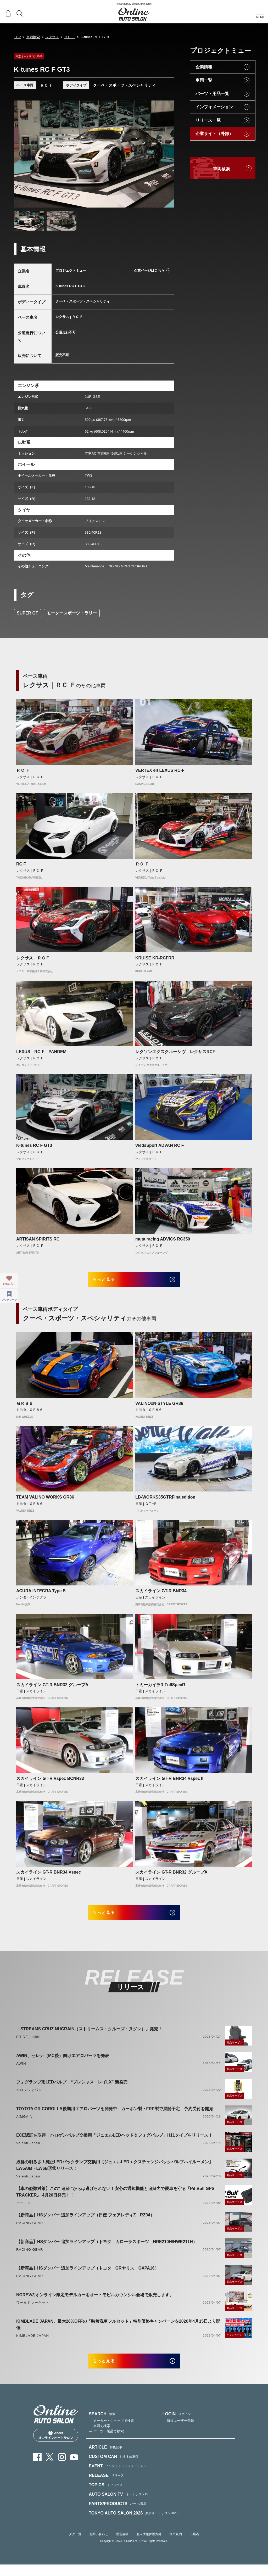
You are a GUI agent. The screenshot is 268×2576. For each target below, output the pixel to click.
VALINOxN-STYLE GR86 (159, 1407)
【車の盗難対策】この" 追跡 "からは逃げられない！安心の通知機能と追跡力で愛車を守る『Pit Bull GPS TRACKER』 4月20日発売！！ (115, 2199)
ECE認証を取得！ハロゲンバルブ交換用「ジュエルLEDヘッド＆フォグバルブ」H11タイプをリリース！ (114, 2143)
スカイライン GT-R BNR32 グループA (52, 1688)
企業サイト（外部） (214, 133)
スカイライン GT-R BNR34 (161, 1594)
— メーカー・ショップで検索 (111, 2432)
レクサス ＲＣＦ (33, 958)
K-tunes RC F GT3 (34, 1145)
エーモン (23, 2210)
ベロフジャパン (29, 2097)
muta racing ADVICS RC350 (162, 1239)
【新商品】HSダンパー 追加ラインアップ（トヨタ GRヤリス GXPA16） (87, 2275)
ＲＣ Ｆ (69, 37)
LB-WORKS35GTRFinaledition (165, 1501)
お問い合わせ (98, 2545)
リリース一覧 (208, 120)
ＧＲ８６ (24, 1407)
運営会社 (122, 2545)
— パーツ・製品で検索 (106, 2442)
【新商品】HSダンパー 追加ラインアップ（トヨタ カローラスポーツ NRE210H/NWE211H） (106, 2249)
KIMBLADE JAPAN (32, 2343)
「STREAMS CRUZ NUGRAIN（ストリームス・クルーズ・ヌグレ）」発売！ (89, 2036)
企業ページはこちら (149, 270)
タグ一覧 (75, 2545)
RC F (21, 864)
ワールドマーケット (32, 2310)
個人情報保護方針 (148, 2545)
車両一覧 (204, 80)
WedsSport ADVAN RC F (159, 1145)
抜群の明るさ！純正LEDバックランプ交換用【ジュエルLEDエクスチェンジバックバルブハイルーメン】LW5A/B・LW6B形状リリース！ (114, 2172)
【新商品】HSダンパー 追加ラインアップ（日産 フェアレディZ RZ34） (85, 2222)
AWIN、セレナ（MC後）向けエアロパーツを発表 (62, 2063)
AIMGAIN (24, 2124)
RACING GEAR (29, 2230)
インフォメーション (214, 107)
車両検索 (33, 37)
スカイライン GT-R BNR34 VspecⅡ (169, 1782)
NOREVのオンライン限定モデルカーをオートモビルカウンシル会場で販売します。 (95, 2302)
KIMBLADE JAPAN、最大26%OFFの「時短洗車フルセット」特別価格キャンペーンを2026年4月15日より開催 (118, 2332)
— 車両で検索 (99, 2437)
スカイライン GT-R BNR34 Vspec (48, 1876)
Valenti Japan (28, 2151)
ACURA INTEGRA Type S (41, 1594)
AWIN (21, 2071)
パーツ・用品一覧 (212, 93)
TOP (17, 37)
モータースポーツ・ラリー (72, 613)
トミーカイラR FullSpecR (160, 1688)
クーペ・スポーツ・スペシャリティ (124, 85)
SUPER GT (27, 613)
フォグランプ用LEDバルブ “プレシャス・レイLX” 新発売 (71, 2089)
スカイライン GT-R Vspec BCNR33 (50, 1782)
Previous (22, 154)
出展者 (194, 2545)
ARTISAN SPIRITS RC (37, 1239)
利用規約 (175, 2545)
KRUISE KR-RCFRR (154, 958)
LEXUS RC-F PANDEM (41, 1051)
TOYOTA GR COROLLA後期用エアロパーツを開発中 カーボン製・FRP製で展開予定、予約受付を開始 (114, 2116)
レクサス (52, 37)
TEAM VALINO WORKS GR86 (45, 1501)
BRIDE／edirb (28, 2044)
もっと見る (110, 1281)
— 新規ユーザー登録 (178, 2432)
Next (165, 154)
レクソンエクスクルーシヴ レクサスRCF (175, 1051)
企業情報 (204, 67)
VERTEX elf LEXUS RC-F (160, 770)
